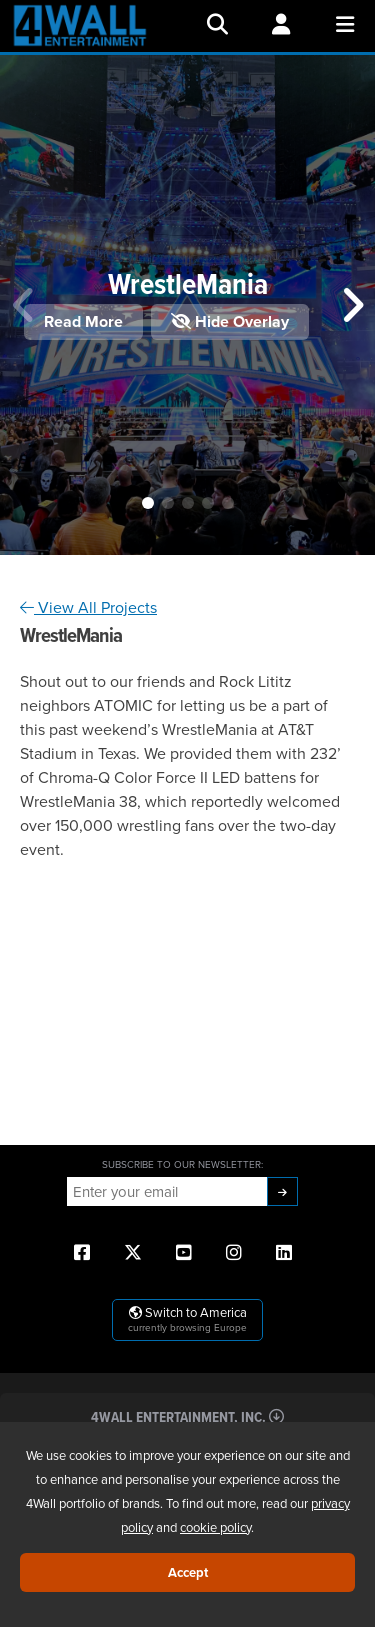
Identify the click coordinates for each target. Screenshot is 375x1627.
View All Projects (88, 607)
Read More (83, 321)
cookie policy (215, 1527)
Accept (188, 1572)
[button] (148, 503)
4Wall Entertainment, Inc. (187, 1416)
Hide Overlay (230, 321)
